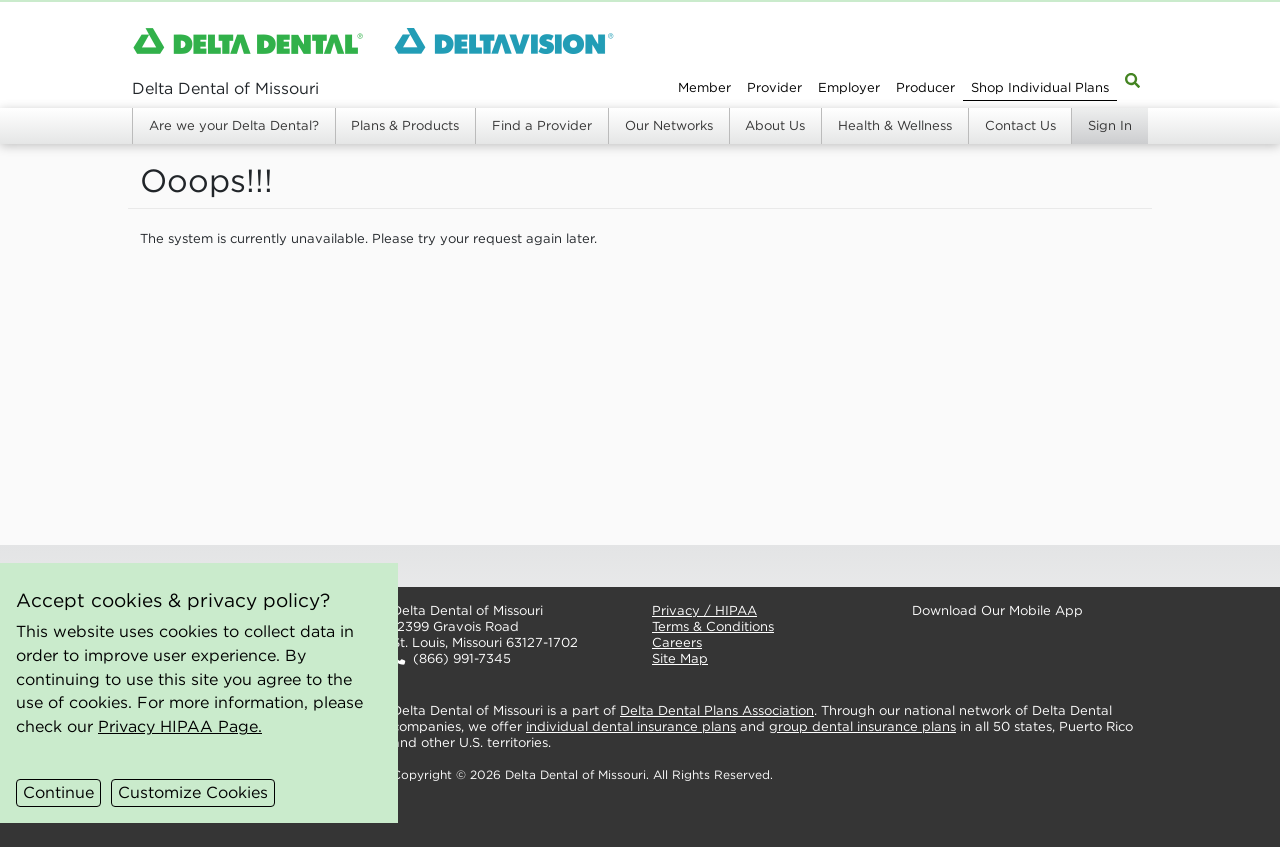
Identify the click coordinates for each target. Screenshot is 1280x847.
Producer (925, 87)
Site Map (680, 658)
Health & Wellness (895, 125)
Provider (774, 87)
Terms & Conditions (713, 626)
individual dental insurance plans (631, 726)
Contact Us (1020, 125)
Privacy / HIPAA (704, 610)
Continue (58, 792)
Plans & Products (405, 125)
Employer (849, 87)
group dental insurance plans (862, 726)
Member (704, 87)
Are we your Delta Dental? (234, 125)
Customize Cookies (193, 792)
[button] (506, 566)
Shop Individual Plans (1040, 87)
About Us (775, 125)
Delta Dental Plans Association (717, 710)
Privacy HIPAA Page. (180, 726)
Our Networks (669, 125)
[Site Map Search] (1132, 79)
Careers (677, 642)
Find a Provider (542, 125)
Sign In (1110, 125)
